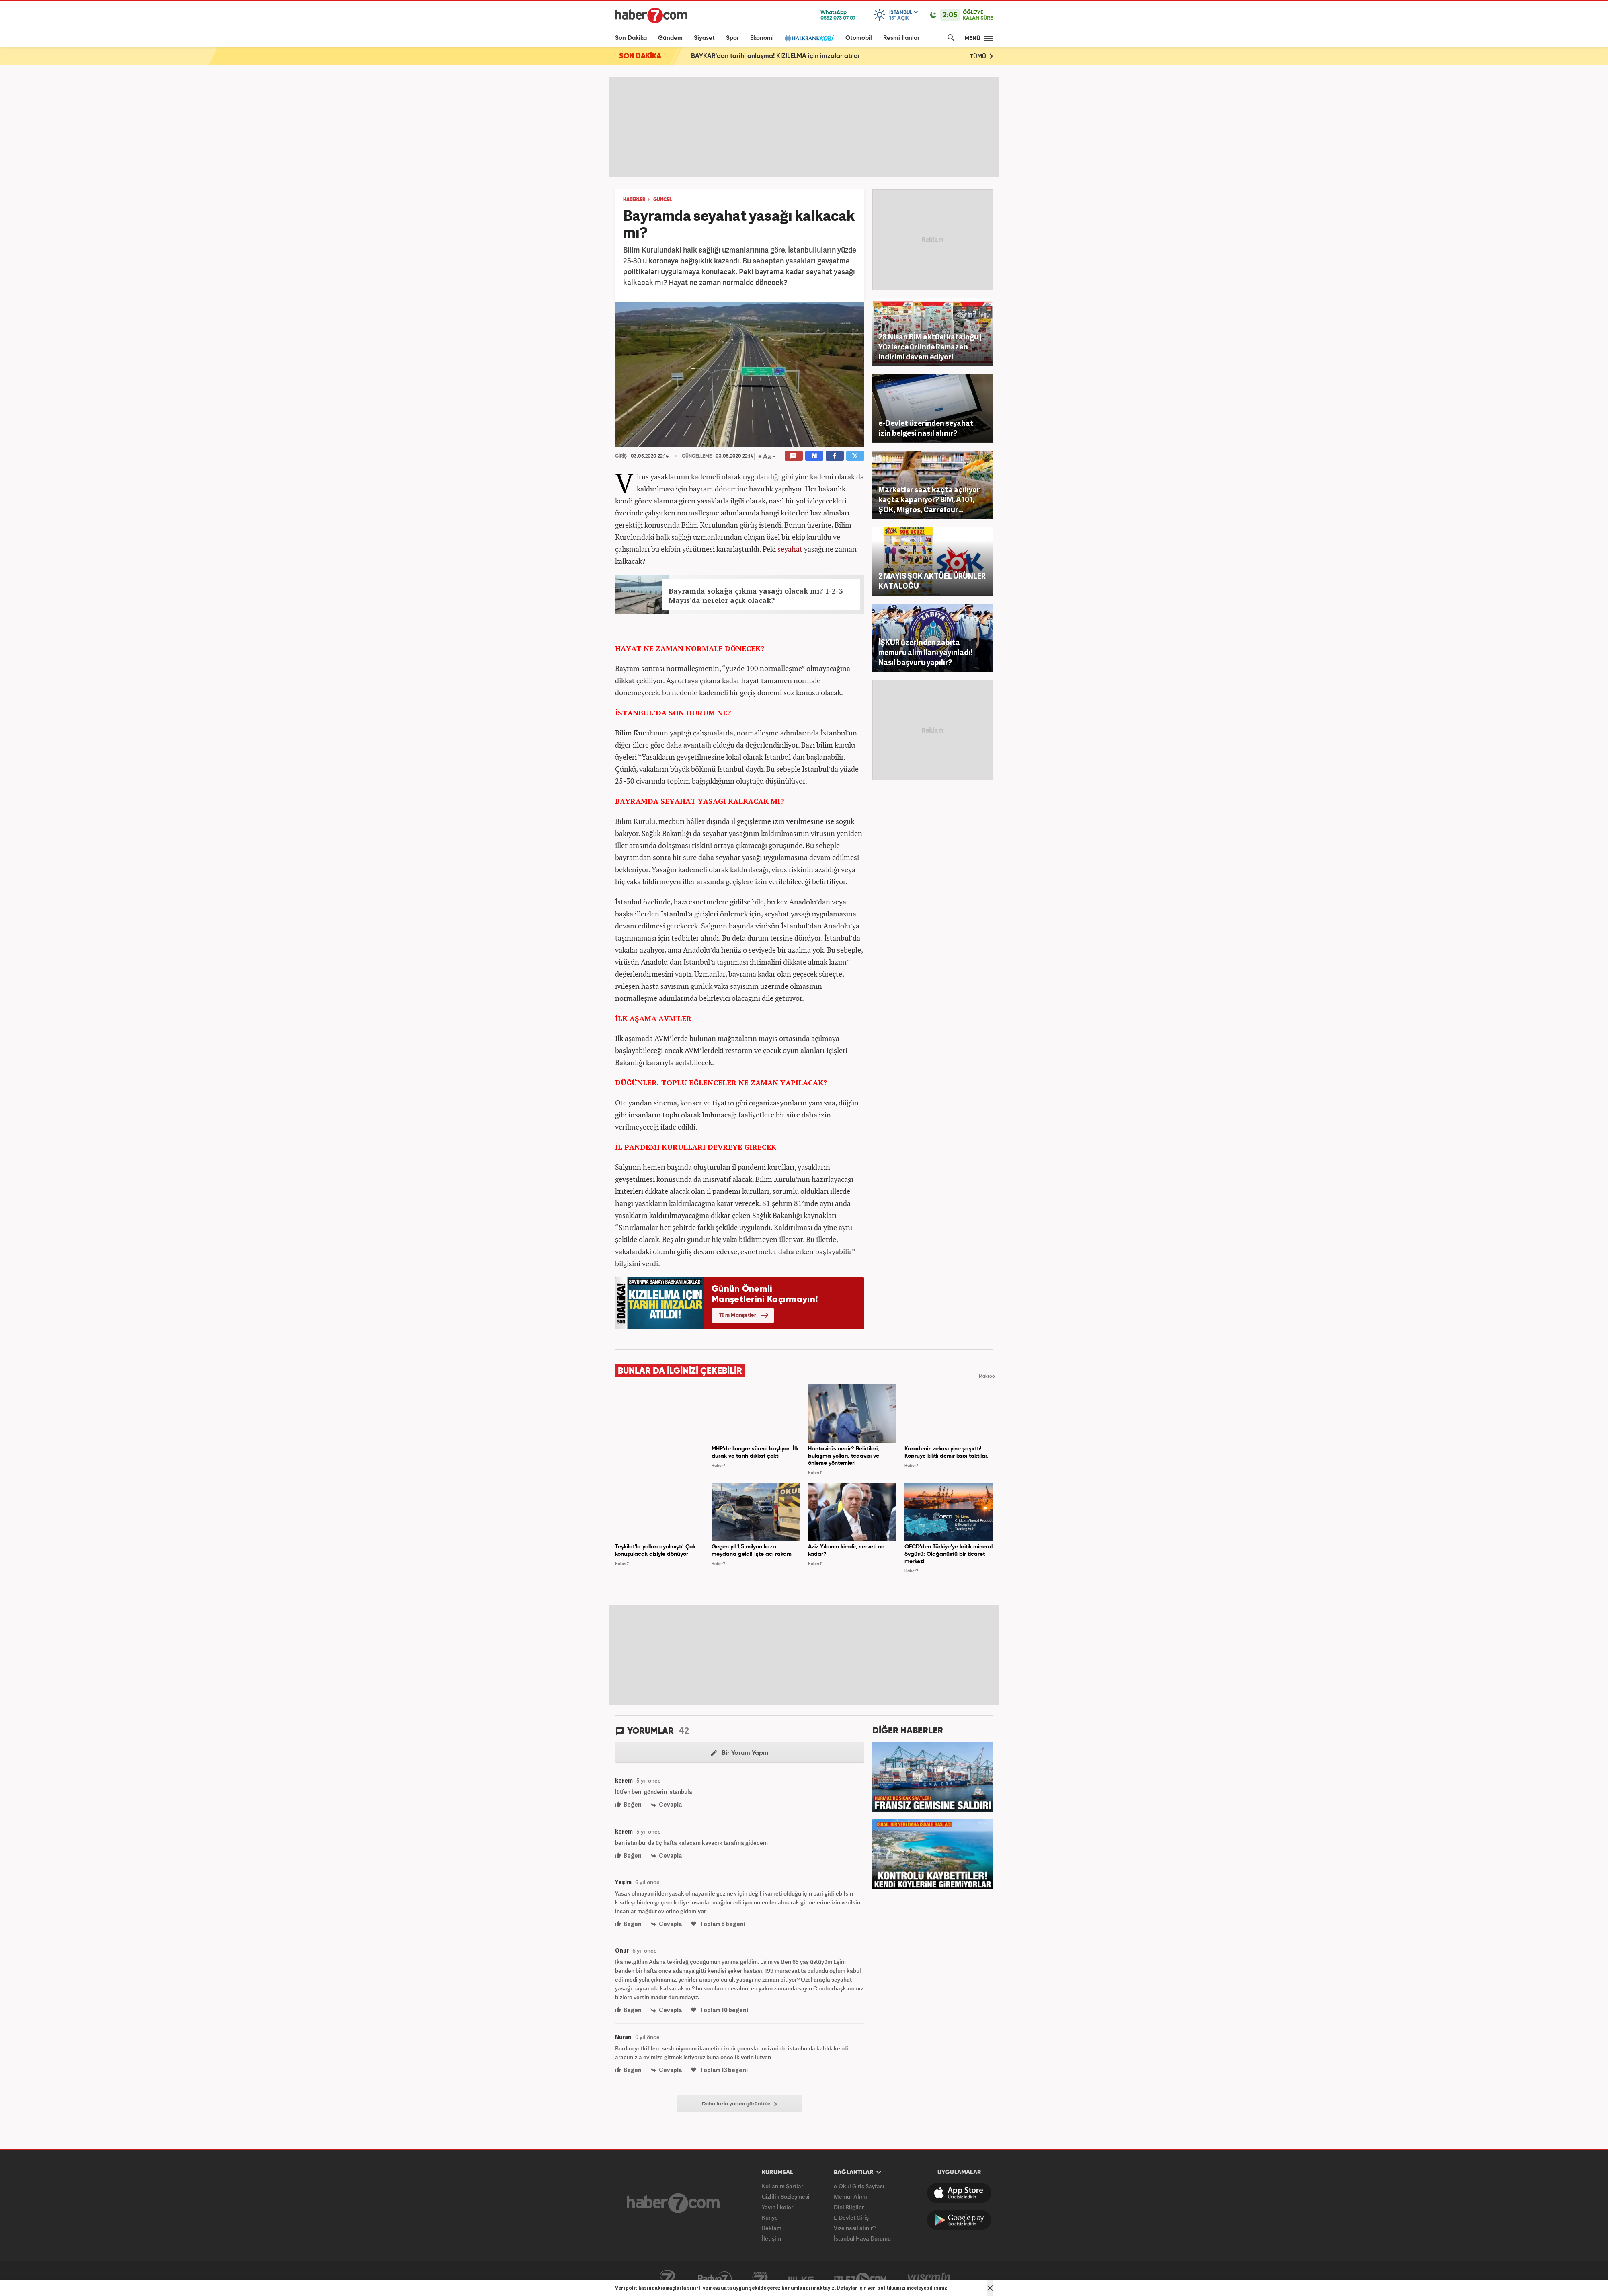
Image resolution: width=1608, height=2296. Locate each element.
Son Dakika (631, 38)
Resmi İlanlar (901, 38)
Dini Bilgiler (849, 2207)
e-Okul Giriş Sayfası (859, 2186)
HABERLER (634, 199)
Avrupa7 (760, 2279)
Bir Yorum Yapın (739, 1753)
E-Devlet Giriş (851, 2217)
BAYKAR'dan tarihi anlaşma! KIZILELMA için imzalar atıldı (775, 56)
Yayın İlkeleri (778, 2207)
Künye (770, 2217)
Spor (732, 38)
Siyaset (704, 38)
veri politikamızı (887, 2287)
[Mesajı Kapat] (990, 2288)
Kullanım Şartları (783, 2186)
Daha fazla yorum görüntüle (739, 2104)
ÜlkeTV (801, 2279)
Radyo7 (715, 2279)
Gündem (670, 38)
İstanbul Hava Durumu (862, 2238)
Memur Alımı (850, 2196)
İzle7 (860, 2279)
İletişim (771, 2238)
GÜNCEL (662, 199)
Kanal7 (667, 2279)
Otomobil (858, 38)
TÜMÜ (981, 56)
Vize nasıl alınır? (855, 2228)
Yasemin (929, 2279)
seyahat (789, 549)
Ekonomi (762, 38)
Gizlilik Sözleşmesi (786, 2196)
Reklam (771, 2228)
